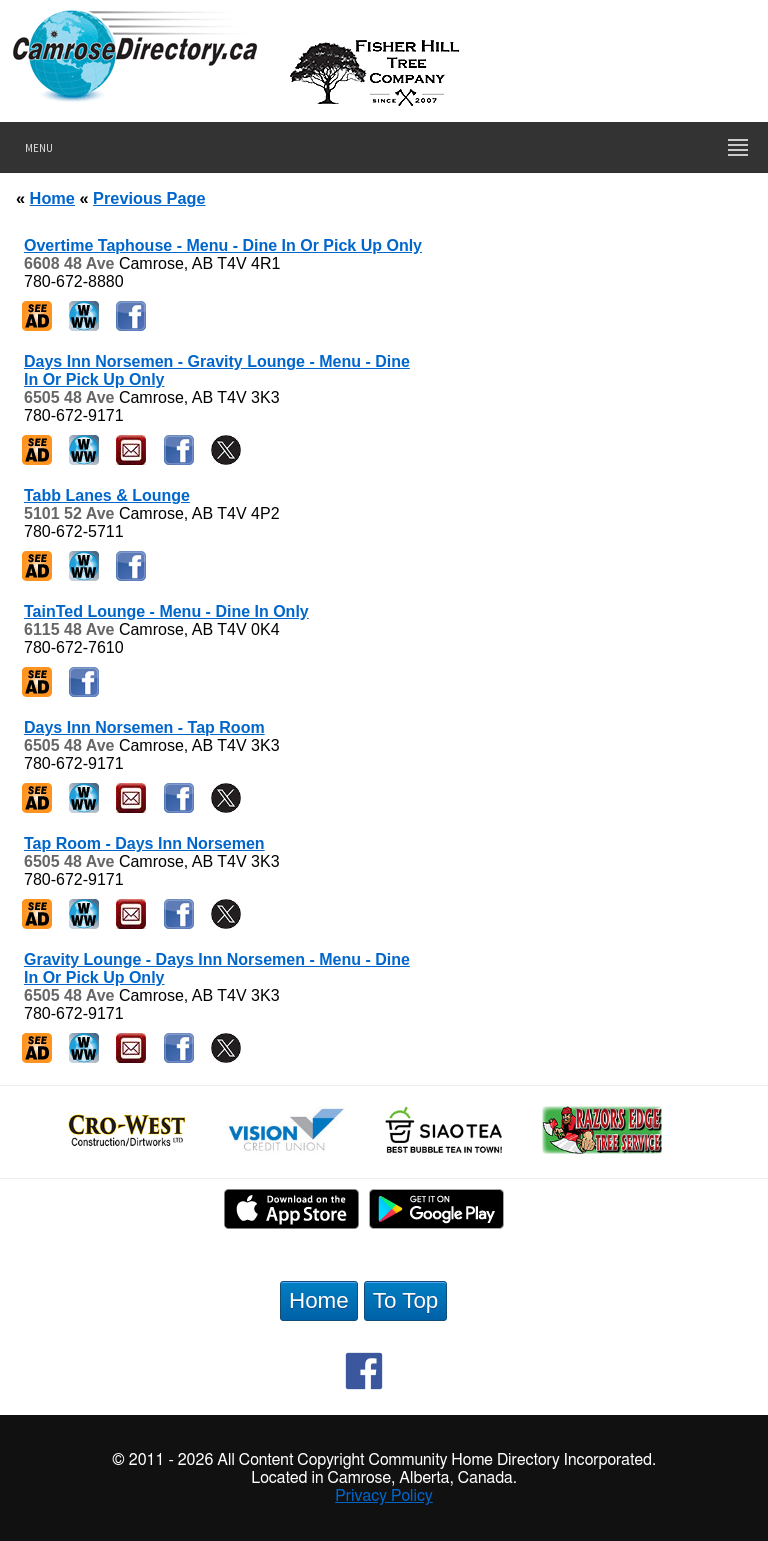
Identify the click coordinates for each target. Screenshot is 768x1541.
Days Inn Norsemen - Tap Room (144, 727)
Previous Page (149, 198)
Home (52, 198)
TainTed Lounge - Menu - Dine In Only (166, 611)
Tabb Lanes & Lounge (107, 495)
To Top (406, 1300)
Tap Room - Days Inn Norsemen (144, 843)
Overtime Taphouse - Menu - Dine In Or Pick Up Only (223, 245)
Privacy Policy (384, 1496)
